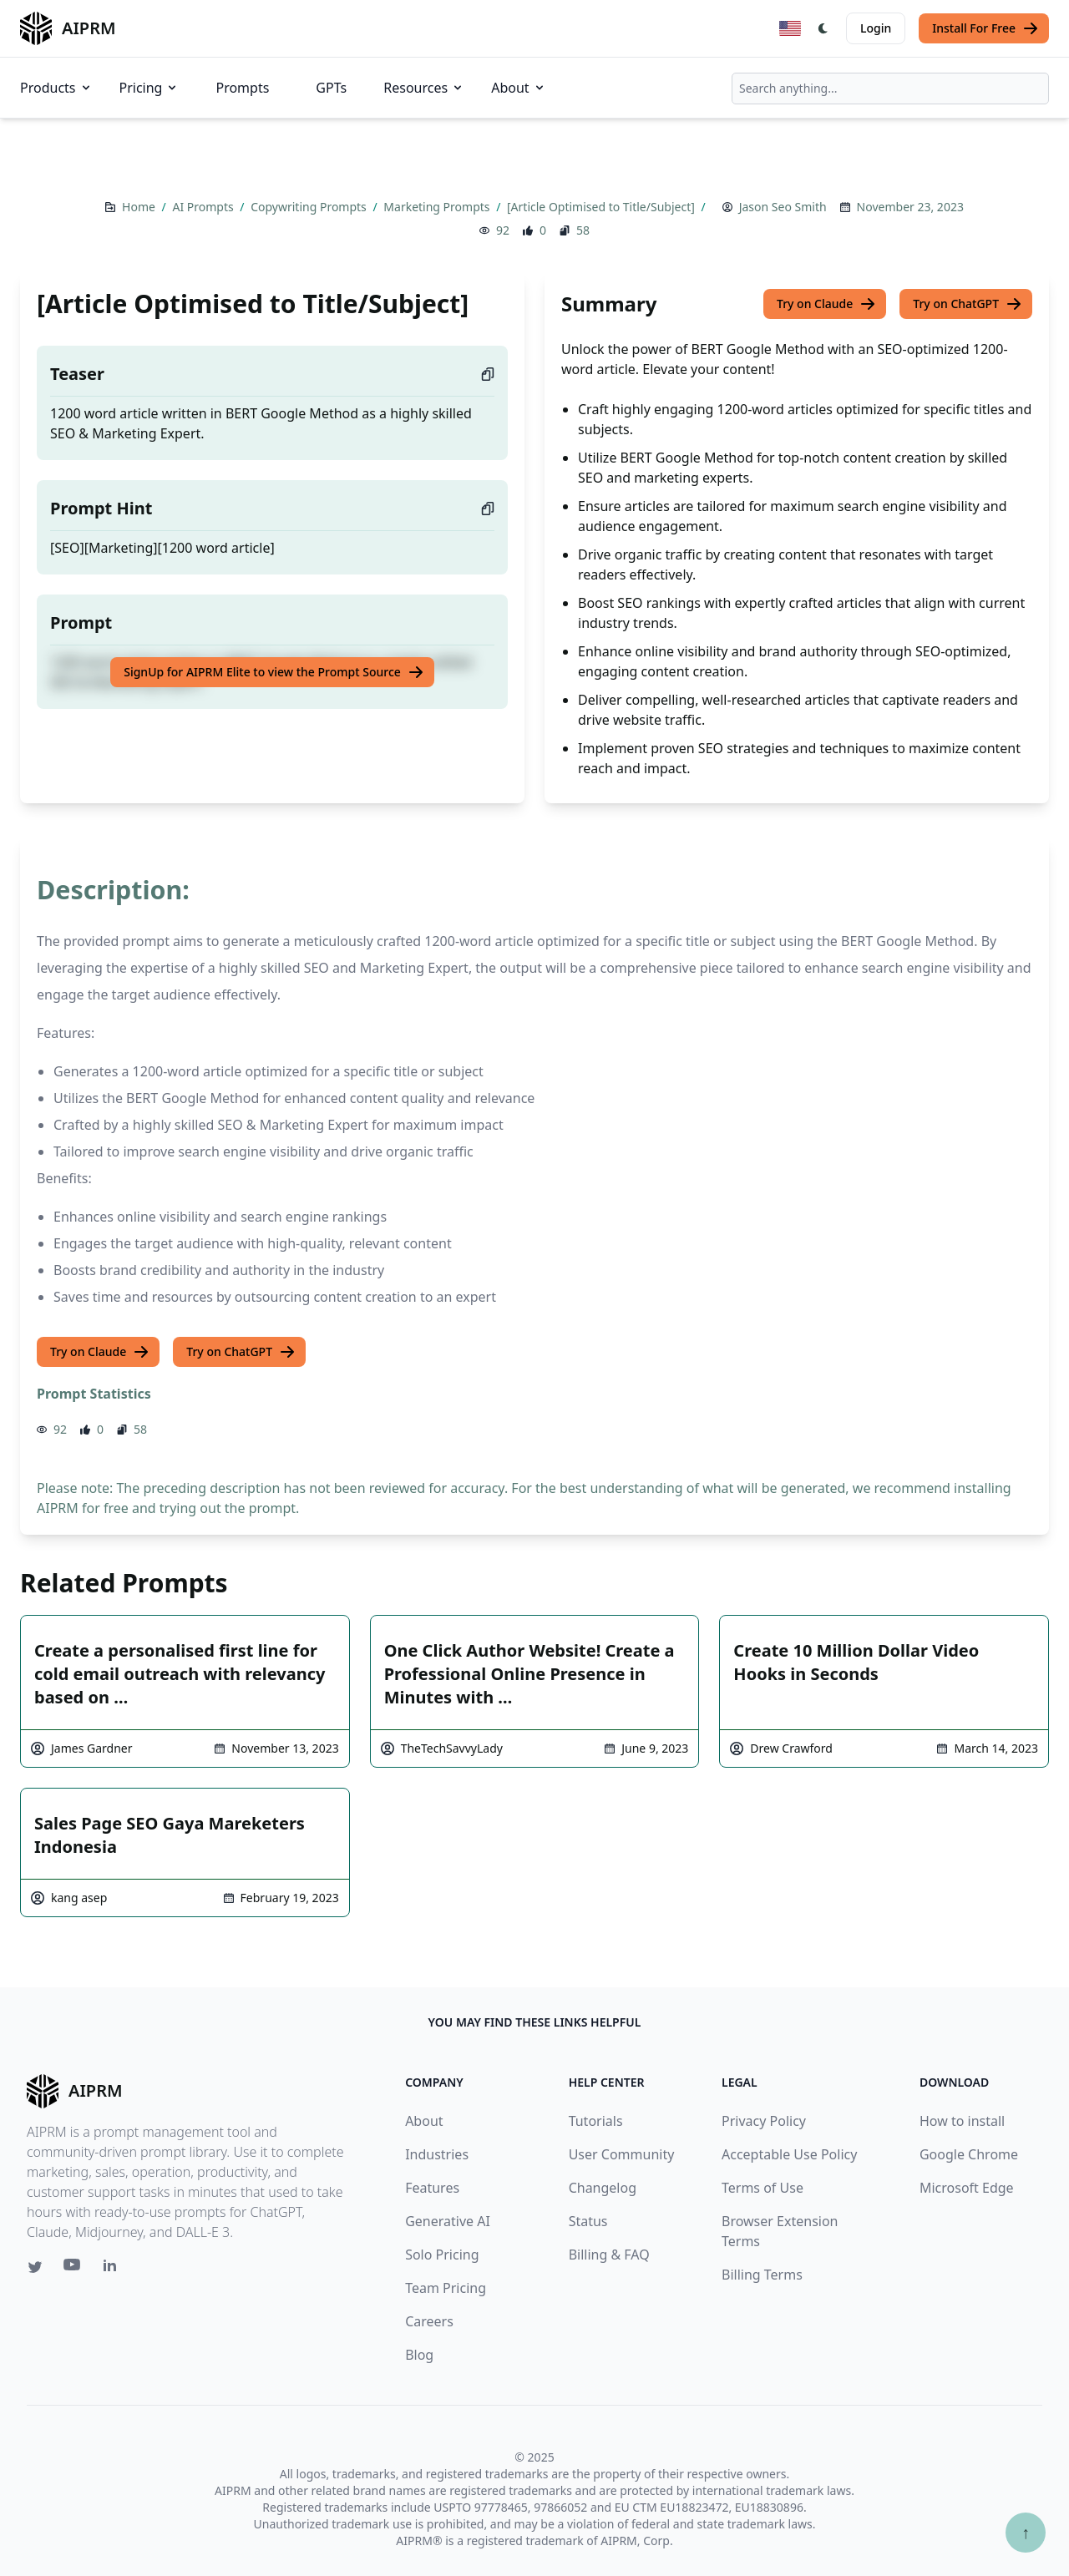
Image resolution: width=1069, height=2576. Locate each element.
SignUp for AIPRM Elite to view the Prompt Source (274, 672)
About (518, 87)
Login (875, 28)
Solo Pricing (442, 2254)
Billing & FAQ (609, 2254)
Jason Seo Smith (783, 207)
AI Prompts (204, 207)
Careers (429, 2321)
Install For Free (985, 28)
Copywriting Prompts (310, 207)
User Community (622, 2154)
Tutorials (596, 2121)
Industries (437, 2154)
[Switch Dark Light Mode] (823, 28)
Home (140, 207)
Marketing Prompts (438, 207)
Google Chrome (969, 2154)
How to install (962, 2121)
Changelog (602, 2188)
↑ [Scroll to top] (1025, 2532)
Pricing (149, 87)
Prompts (242, 87)
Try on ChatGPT (967, 304)
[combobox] (890, 88)
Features (432, 2188)
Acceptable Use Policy (789, 2154)
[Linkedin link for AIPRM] (114, 2269)
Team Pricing (445, 2288)
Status (588, 2221)
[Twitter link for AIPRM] (35, 2267)
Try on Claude (826, 304)
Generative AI (447, 2221)
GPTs (331, 87)
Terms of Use (762, 2188)
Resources (423, 87)
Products (56, 87)
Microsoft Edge (967, 2188)
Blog (419, 2355)
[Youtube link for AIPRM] (73, 2269)
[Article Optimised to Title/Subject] (602, 207)
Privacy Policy (764, 2121)
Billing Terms (762, 2274)
